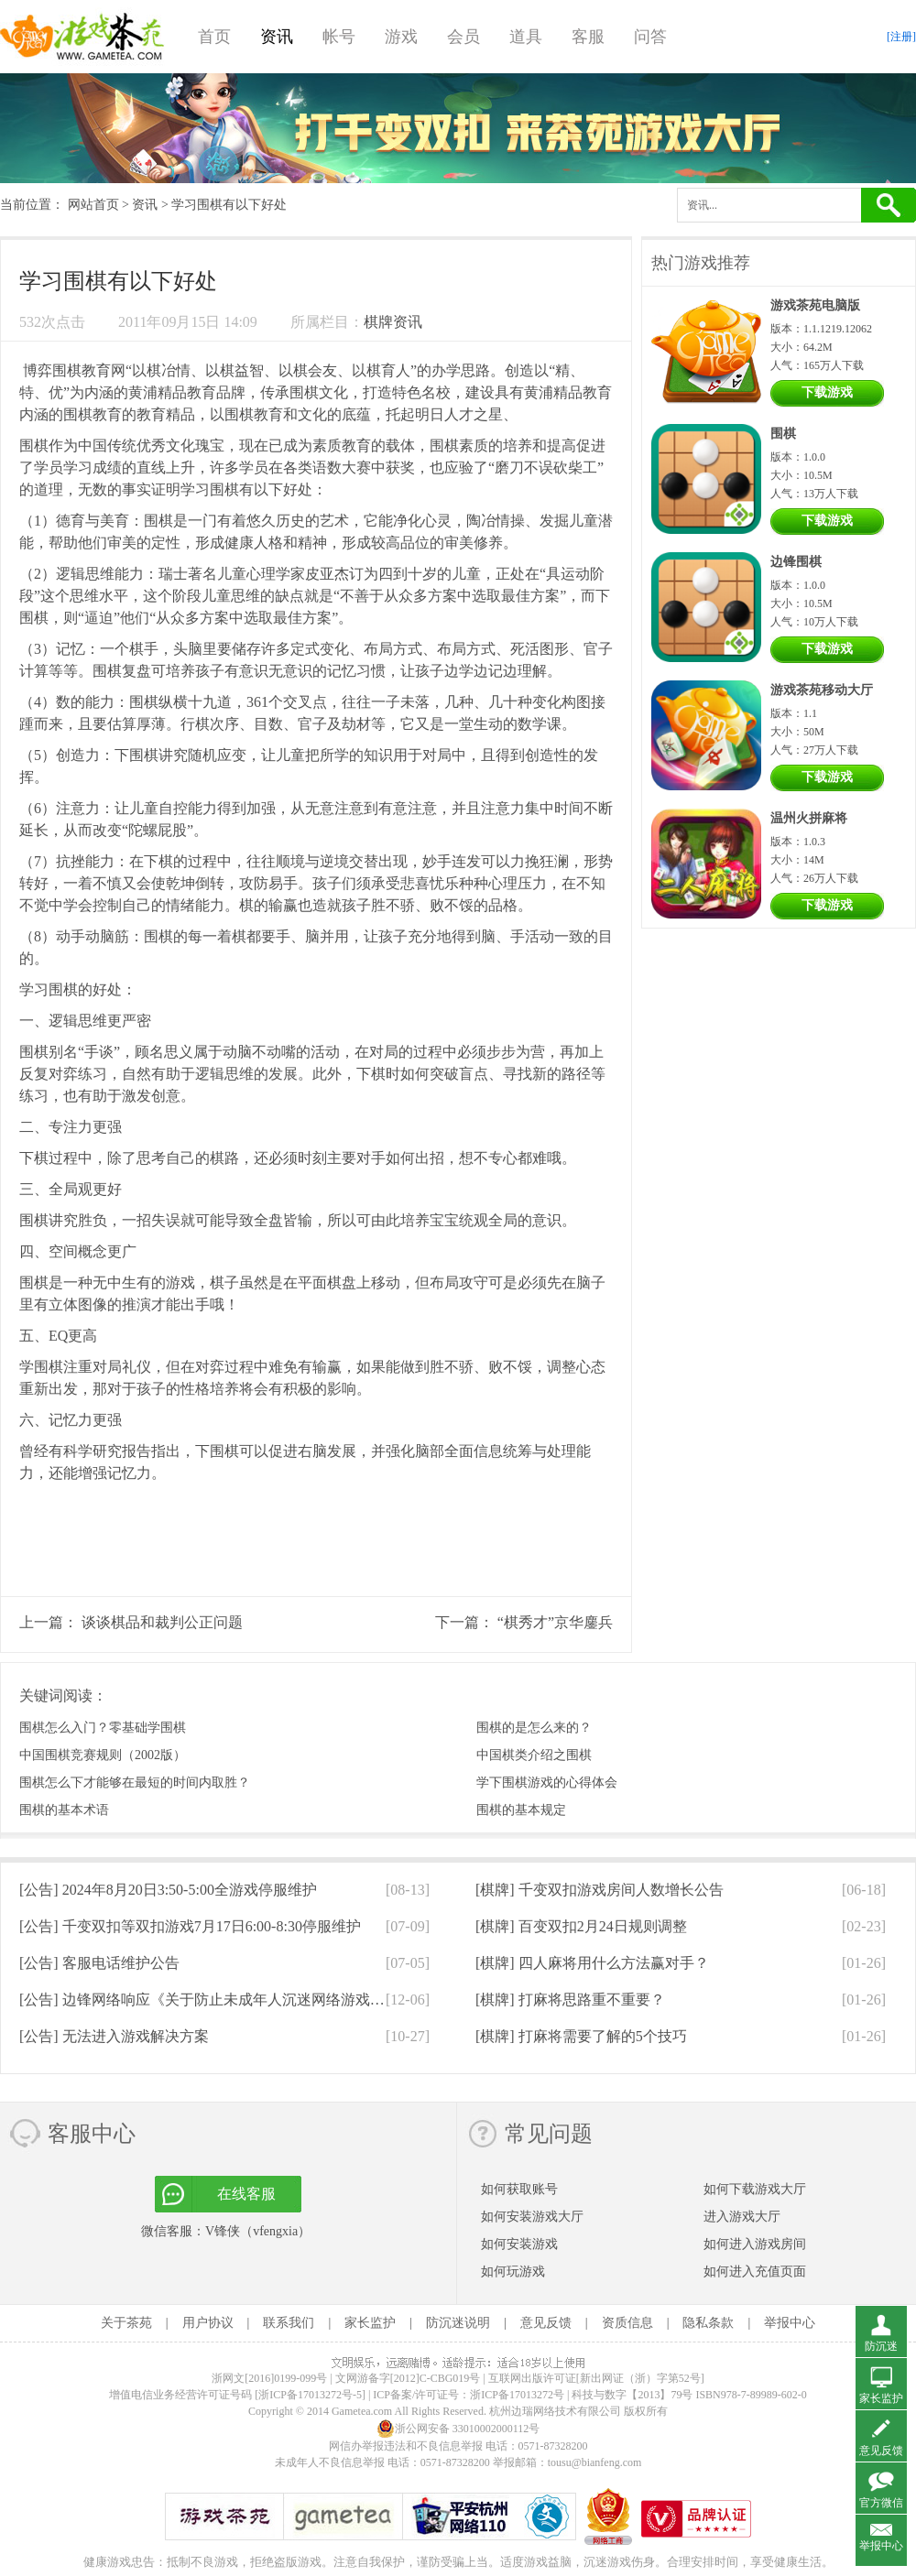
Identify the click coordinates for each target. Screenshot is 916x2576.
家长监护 (370, 2323)
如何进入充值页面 (754, 2271)
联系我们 (288, 2323)
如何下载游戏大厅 (754, 2189)
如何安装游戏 (519, 2244)
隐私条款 (708, 2323)
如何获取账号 (519, 2189)
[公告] (168, 1889)
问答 (650, 36)
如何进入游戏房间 (754, 2244)
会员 (463, 36)
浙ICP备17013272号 (517, 2394)
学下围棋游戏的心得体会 (546, 1782)
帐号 (338, 36)
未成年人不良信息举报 (331, 2462)
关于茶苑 (126, 2323)
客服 (588, 36)
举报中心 (789, 2323)
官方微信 (881, 2502)
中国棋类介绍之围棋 (534, 1755)
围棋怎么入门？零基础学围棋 (102, 1727)
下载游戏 (827, 392)
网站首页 (93, 205)
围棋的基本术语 (64, 1810)
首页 (214, 36)
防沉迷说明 (458, 2323)
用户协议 (208, 2323)
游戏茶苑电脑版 (815, 305)
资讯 (276, 36)
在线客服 (246, 2193)
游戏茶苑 (82, 36)
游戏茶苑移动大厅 (821, 690)
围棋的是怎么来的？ (534, 1727)
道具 (525, 36)
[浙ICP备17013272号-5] (310, 2394)
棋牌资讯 (393, 322)
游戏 (401, 36)
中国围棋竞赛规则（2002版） (102, 1755)
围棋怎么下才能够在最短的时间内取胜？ (134, 1782)
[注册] (901, 36)
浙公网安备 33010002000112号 (458, 2428)
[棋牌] (599, 1889)
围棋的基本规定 (521, 1810)
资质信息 (627, 2323)
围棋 (67, 370)
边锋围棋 (796, 562)
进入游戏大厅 (741, 2216)
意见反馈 (546, 2323)
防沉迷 (881, 2346)
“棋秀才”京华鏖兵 (555, 1622)
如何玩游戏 (513, 2271)
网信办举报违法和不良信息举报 (406, 2446)
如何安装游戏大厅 (532, 2216)
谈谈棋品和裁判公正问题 (162, 1622)
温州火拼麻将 (808, 818)
